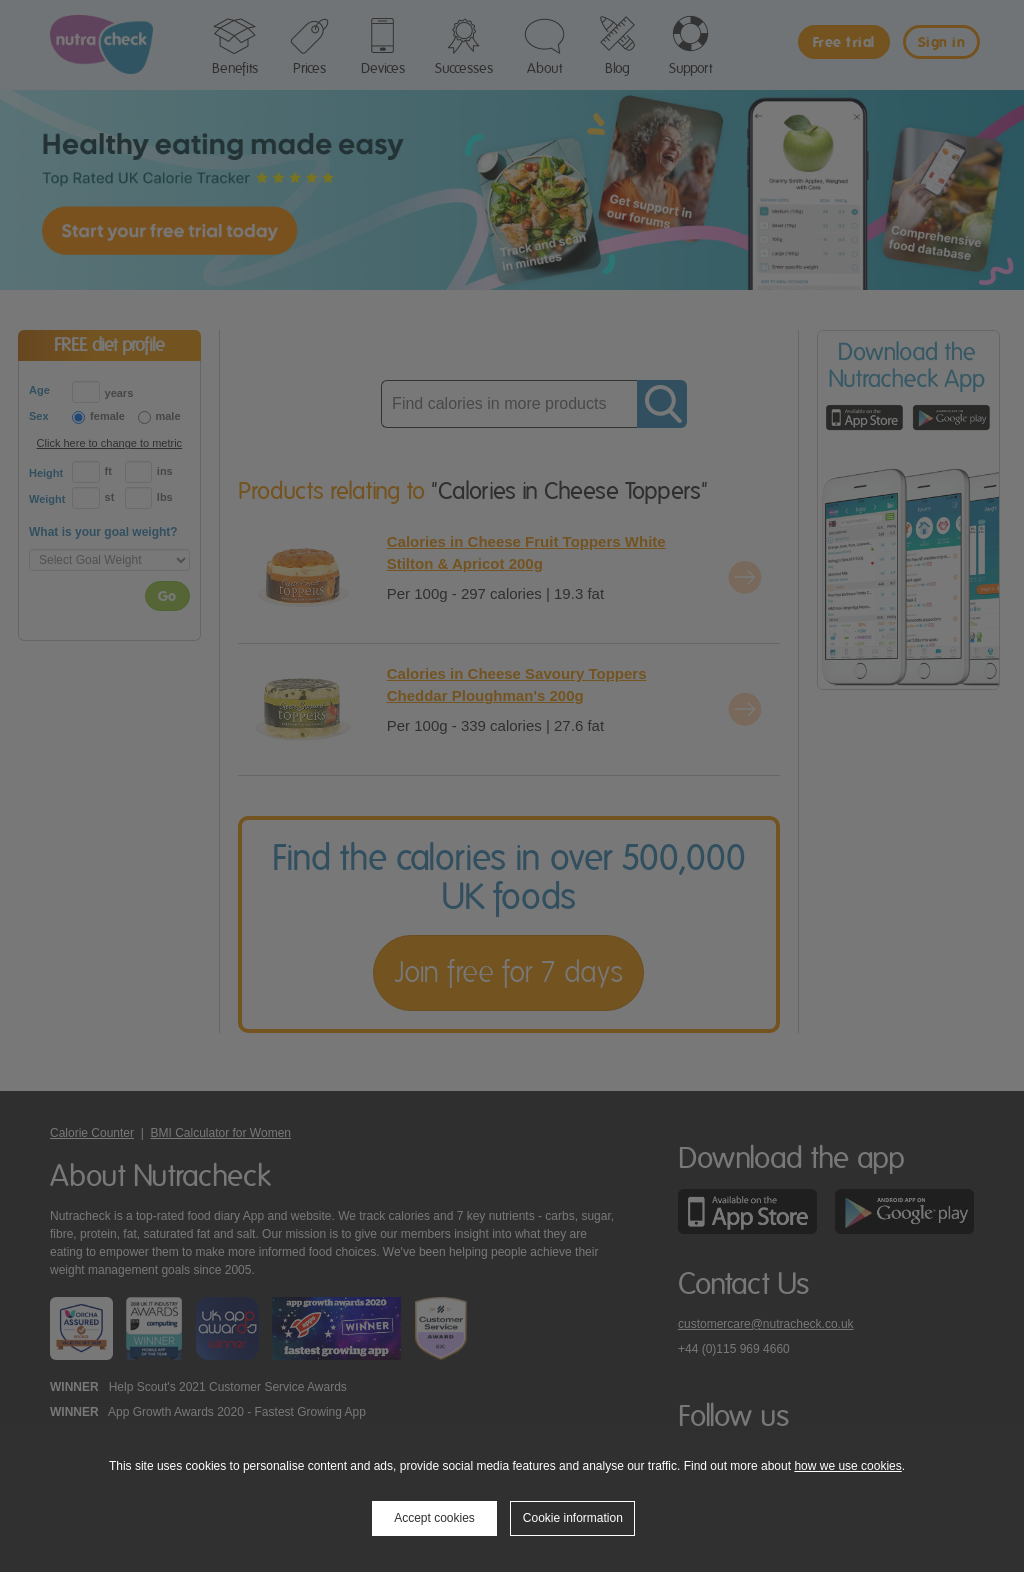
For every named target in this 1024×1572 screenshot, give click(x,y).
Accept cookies (434, 1518)
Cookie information (573, 1518)
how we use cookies (847, 1466)
